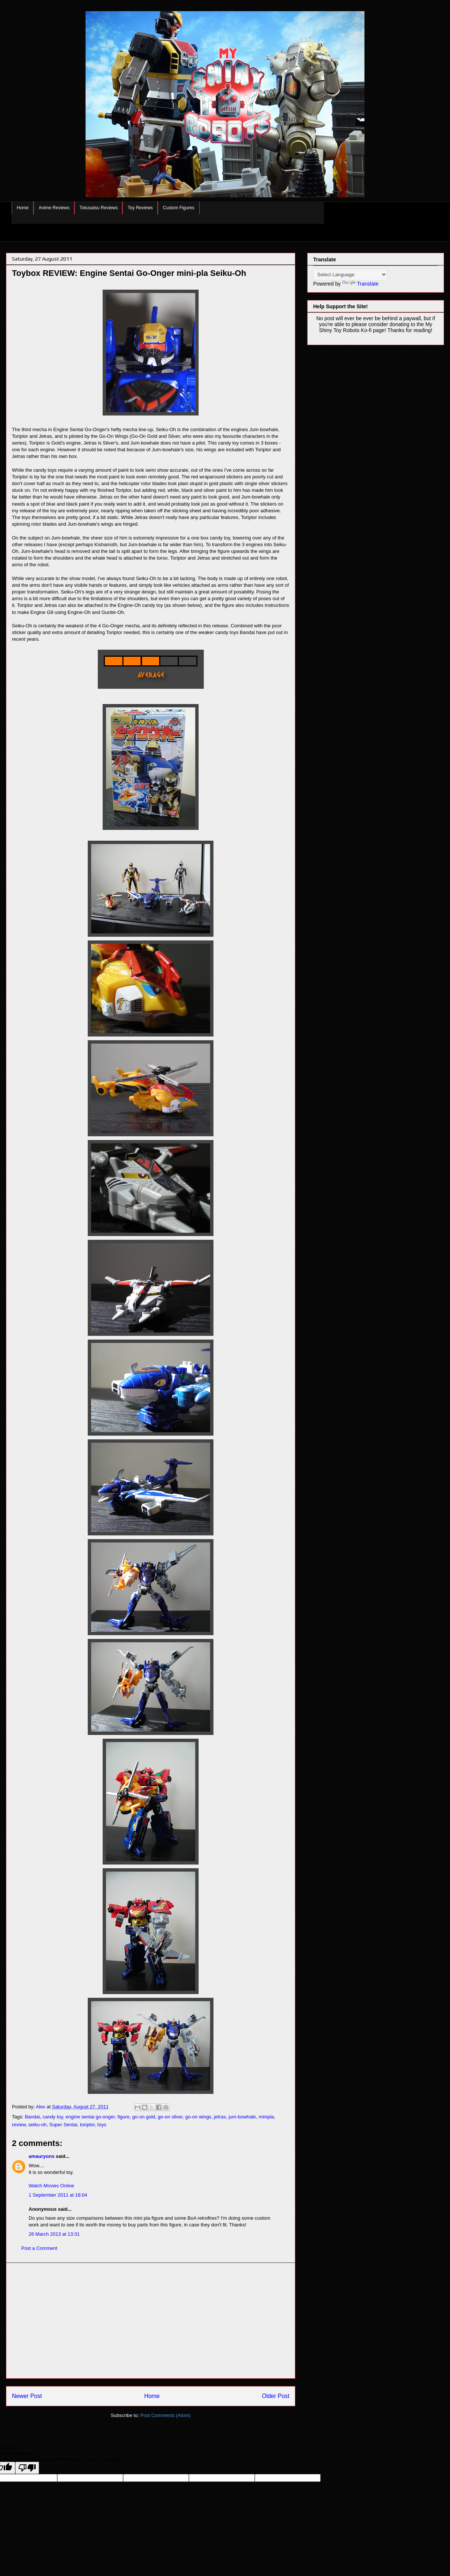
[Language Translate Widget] (350, 274)
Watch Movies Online (51, 2185)
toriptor (87, 2124)
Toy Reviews (140, 207)
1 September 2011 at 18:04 (58, 2195)
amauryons (41, 2156)
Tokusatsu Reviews (99, 207)
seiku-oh (37, 2124)
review (19, 2124)
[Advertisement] (150, 2320)
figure (124, 2117)
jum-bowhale (242, 2117)
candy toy (52, 2117)
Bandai (32, 2117)
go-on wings (198, 2117)
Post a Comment (39, 2248)
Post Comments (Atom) (165, 2415)
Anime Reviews (54, 207)
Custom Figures (179, 207)
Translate (360, 284)
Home (23, 207)
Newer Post (27, 2396)
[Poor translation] (27, 2468)
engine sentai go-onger (90, 2117)
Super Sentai (63, 2124)
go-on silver (170, 2117)
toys (101, 2124)
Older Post (275, 2396)
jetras (220, 2117)
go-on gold (143, 2117)
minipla (266, 2117)
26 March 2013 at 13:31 (54, 2234)
